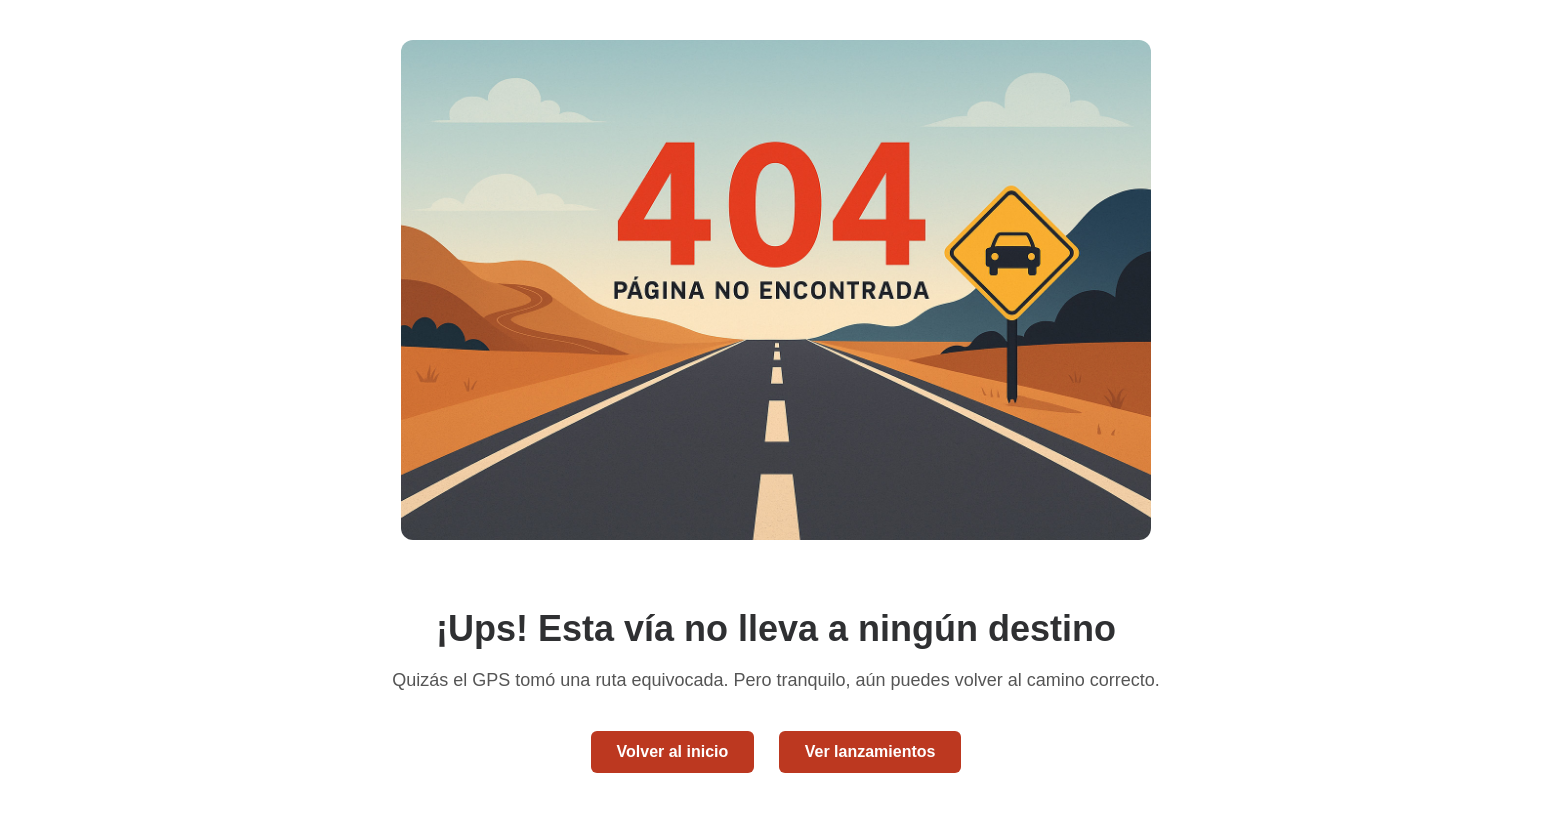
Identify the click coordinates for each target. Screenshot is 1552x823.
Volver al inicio (673, 751)
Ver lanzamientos (870, 751)
